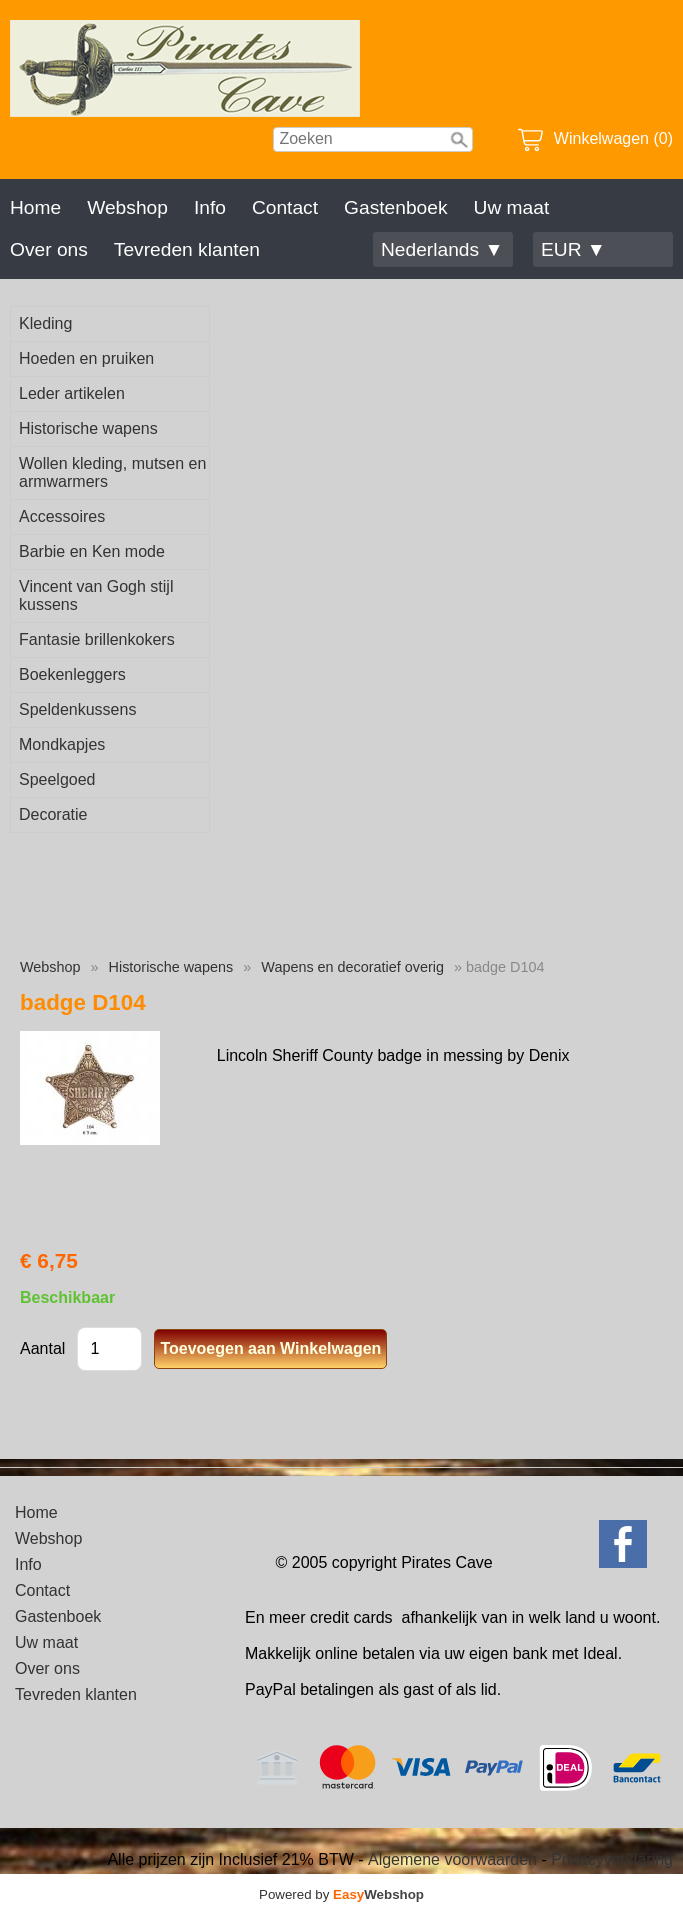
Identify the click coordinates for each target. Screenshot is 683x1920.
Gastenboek (395, 207)
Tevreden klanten (187, 249)
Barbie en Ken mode (92, 551)
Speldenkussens (77, 709)
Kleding (45, 323)
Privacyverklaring (612, 1859)
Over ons (49, 249)
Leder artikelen (72, 393)
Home (35, 207)
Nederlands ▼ (442, 249)
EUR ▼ (573, 249)
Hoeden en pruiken (86, 358)
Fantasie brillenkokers (97, 639)
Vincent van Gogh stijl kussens (96, 595)
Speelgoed (57, 779)
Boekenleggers (72, 674)
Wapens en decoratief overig (352, 967)
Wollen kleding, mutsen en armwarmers (112, 472)
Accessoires (62, 516)
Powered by (341, 1894)
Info (210, 207)
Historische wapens (88, 428)
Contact (285, 207)
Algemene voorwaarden (452, 1859)
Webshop (127, 207)
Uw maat (512, 207)
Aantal (42, 1348)
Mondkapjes (62, 744)
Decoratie (53, 814)
